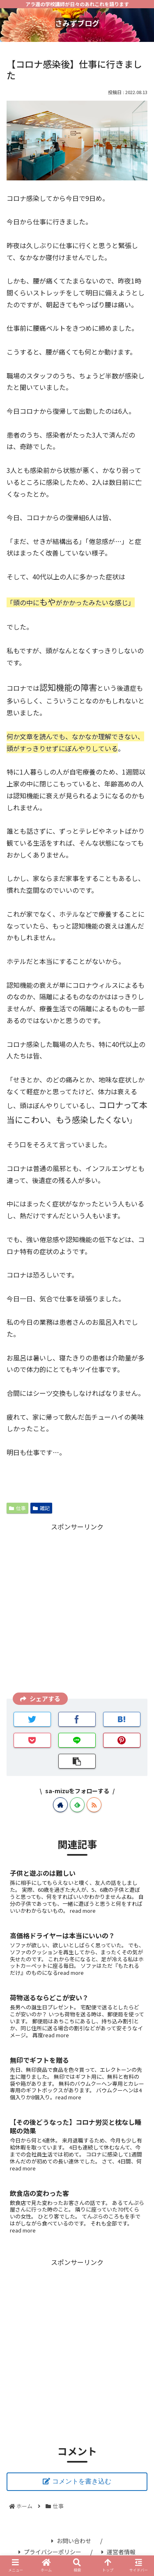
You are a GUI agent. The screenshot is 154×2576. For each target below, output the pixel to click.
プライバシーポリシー (49, 2552)
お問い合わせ (71, 2541)
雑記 (41, 1507)
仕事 (17, 1507)
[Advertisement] (77, 1610)
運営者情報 (118, 2552)
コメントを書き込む (81, 2481)
